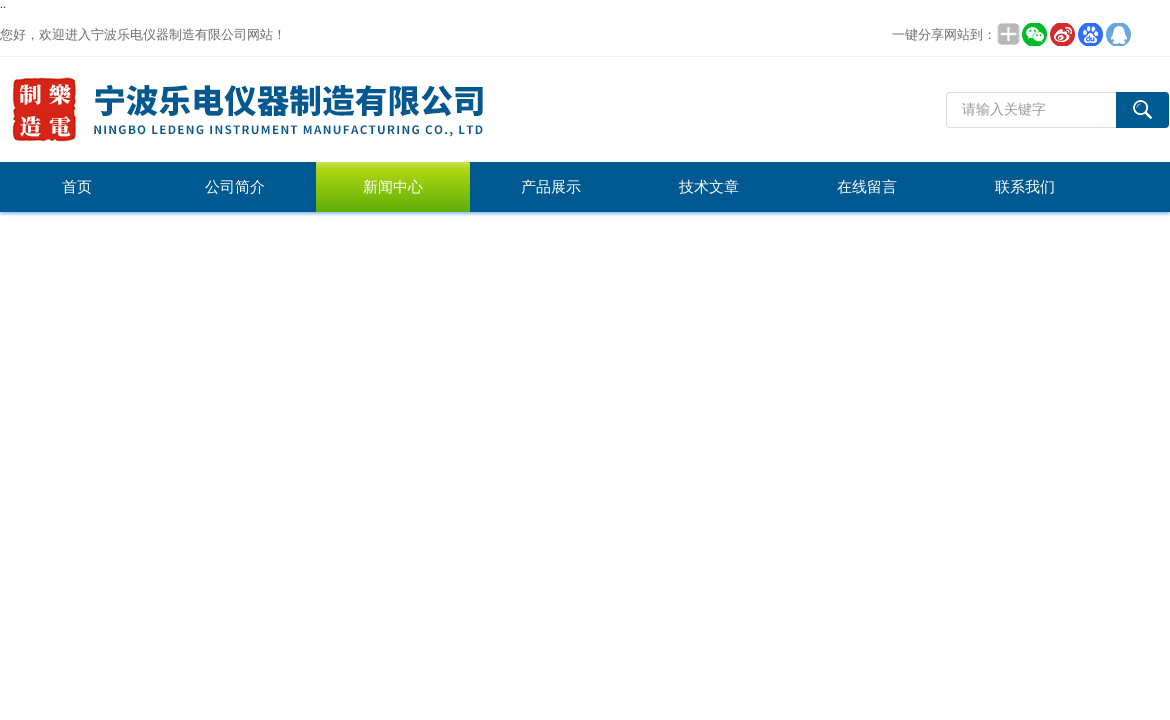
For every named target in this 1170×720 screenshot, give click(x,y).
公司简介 (235, 187)
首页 (77, 187)
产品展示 (551, 187)
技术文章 (709, 187)
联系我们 (1025, 187)
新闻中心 (393, 187)
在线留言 (867, 187)
